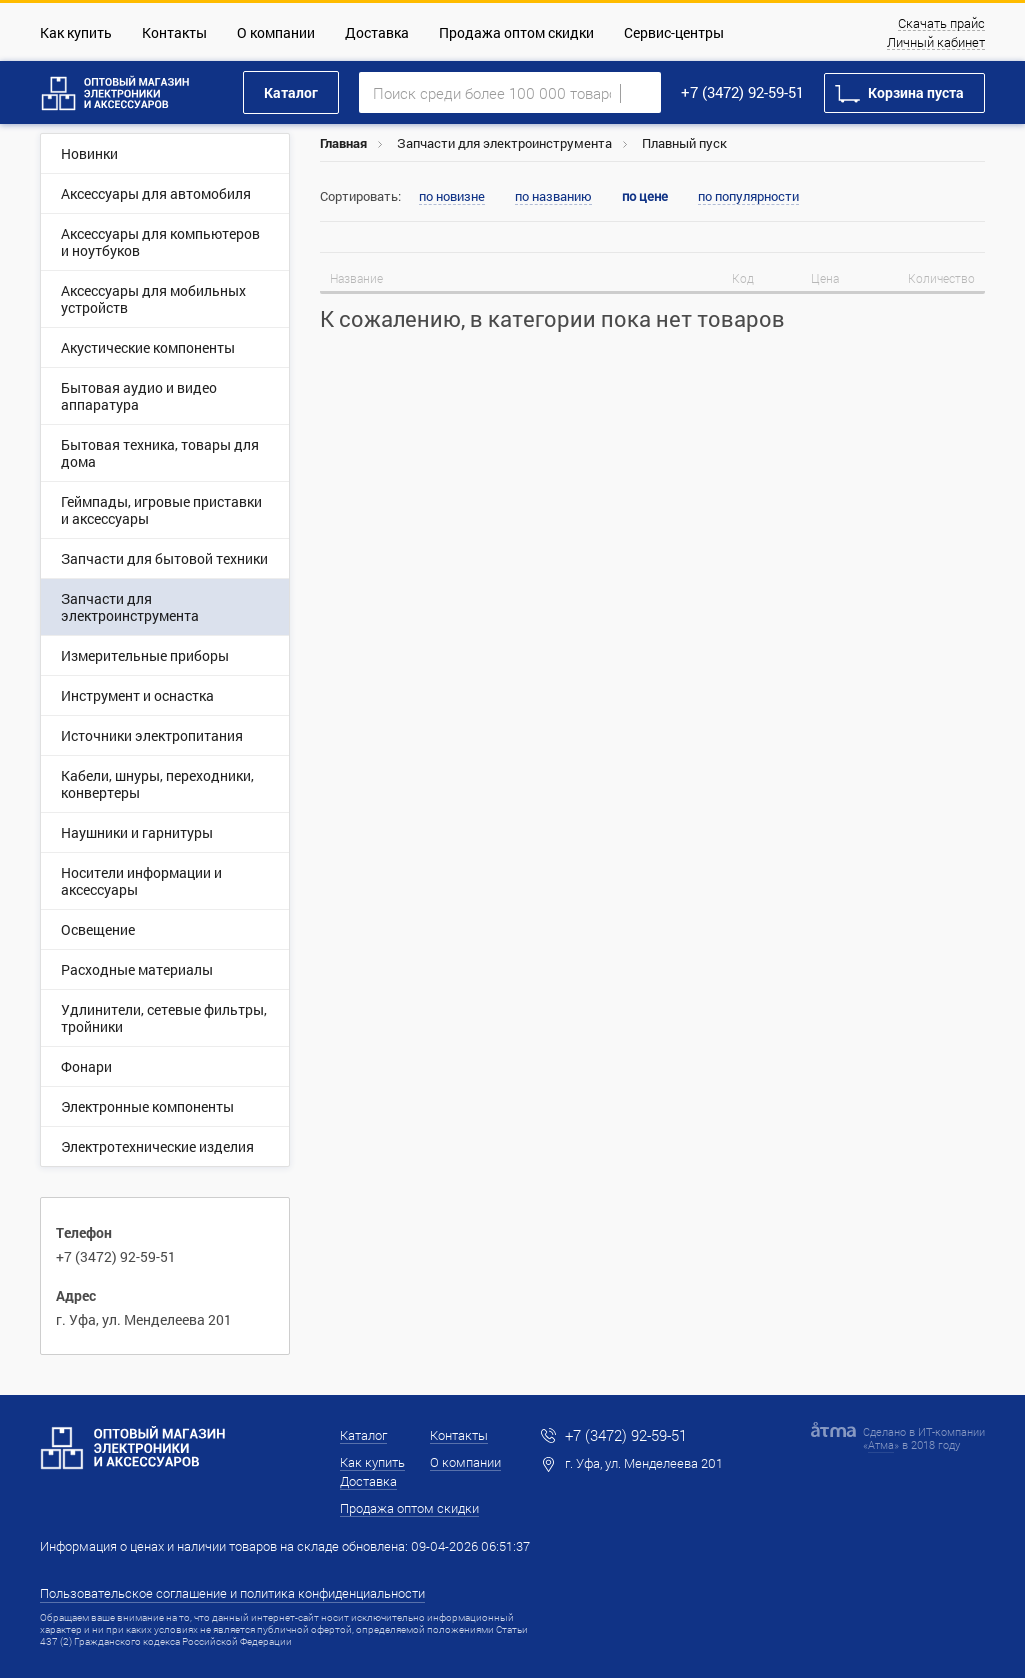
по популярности (748, 197)
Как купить (76, 32)
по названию (553, 197)
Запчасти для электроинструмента (504, 143)
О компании (276, 32)
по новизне (452, 197)
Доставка (377, 32)
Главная (343, 143)
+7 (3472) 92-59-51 (742, 92)
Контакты (174, 32)
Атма (881, 1444)
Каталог (291, 92)
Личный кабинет (936, 43)
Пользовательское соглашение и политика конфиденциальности (232, 1593)
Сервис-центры (674, 32)
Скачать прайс (941, 24)
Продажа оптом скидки (516, 32)
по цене (645, 196)
